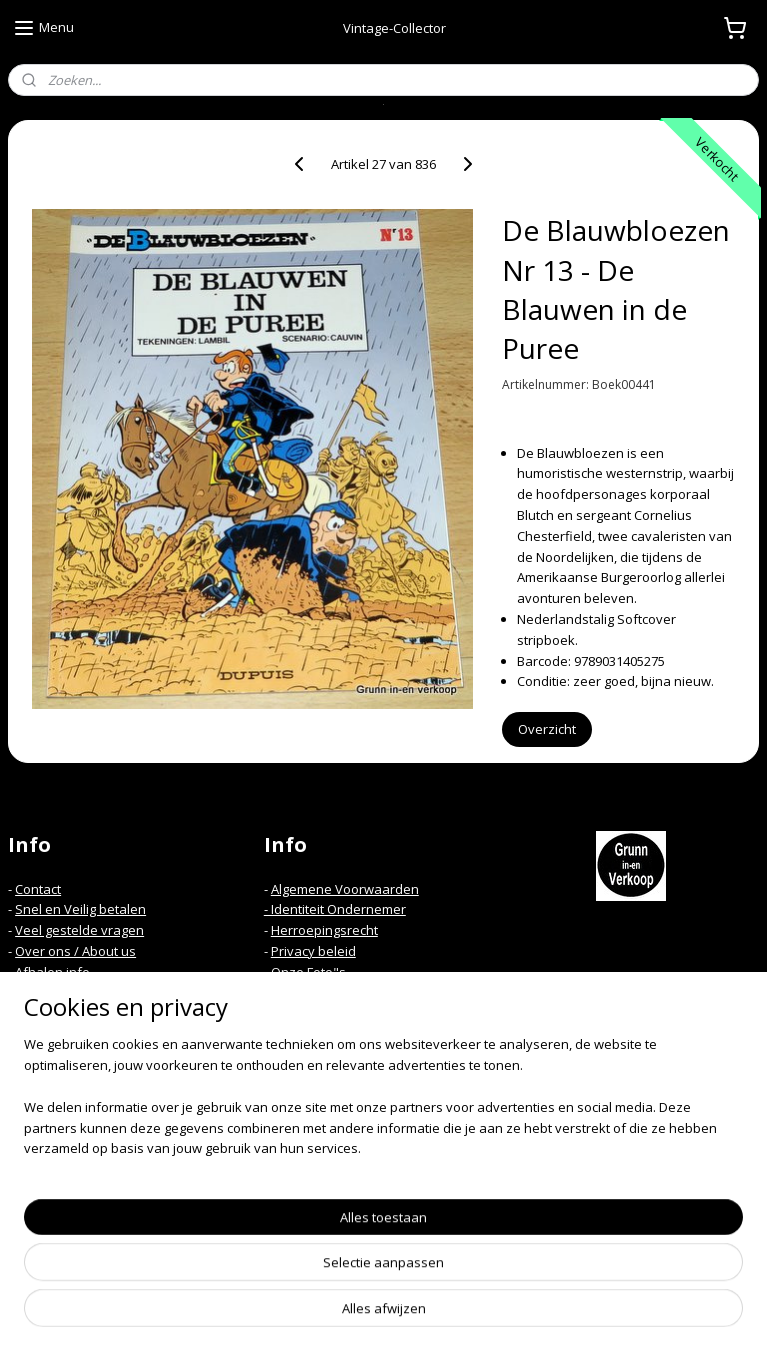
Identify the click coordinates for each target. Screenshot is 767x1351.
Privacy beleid (313, 951)
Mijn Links (300, 993)
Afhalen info (52, 972)
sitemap (317, 1314)
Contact (38, 889)
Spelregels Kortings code (346, 1013)
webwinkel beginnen (436, 1314)
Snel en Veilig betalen (80, 909)
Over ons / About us (75, 951)
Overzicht (547, 729)
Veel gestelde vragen (79, 930)
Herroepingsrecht (324, 930)
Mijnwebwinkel (610, 1314)
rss (359, 1314)
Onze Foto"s (308, 972)
